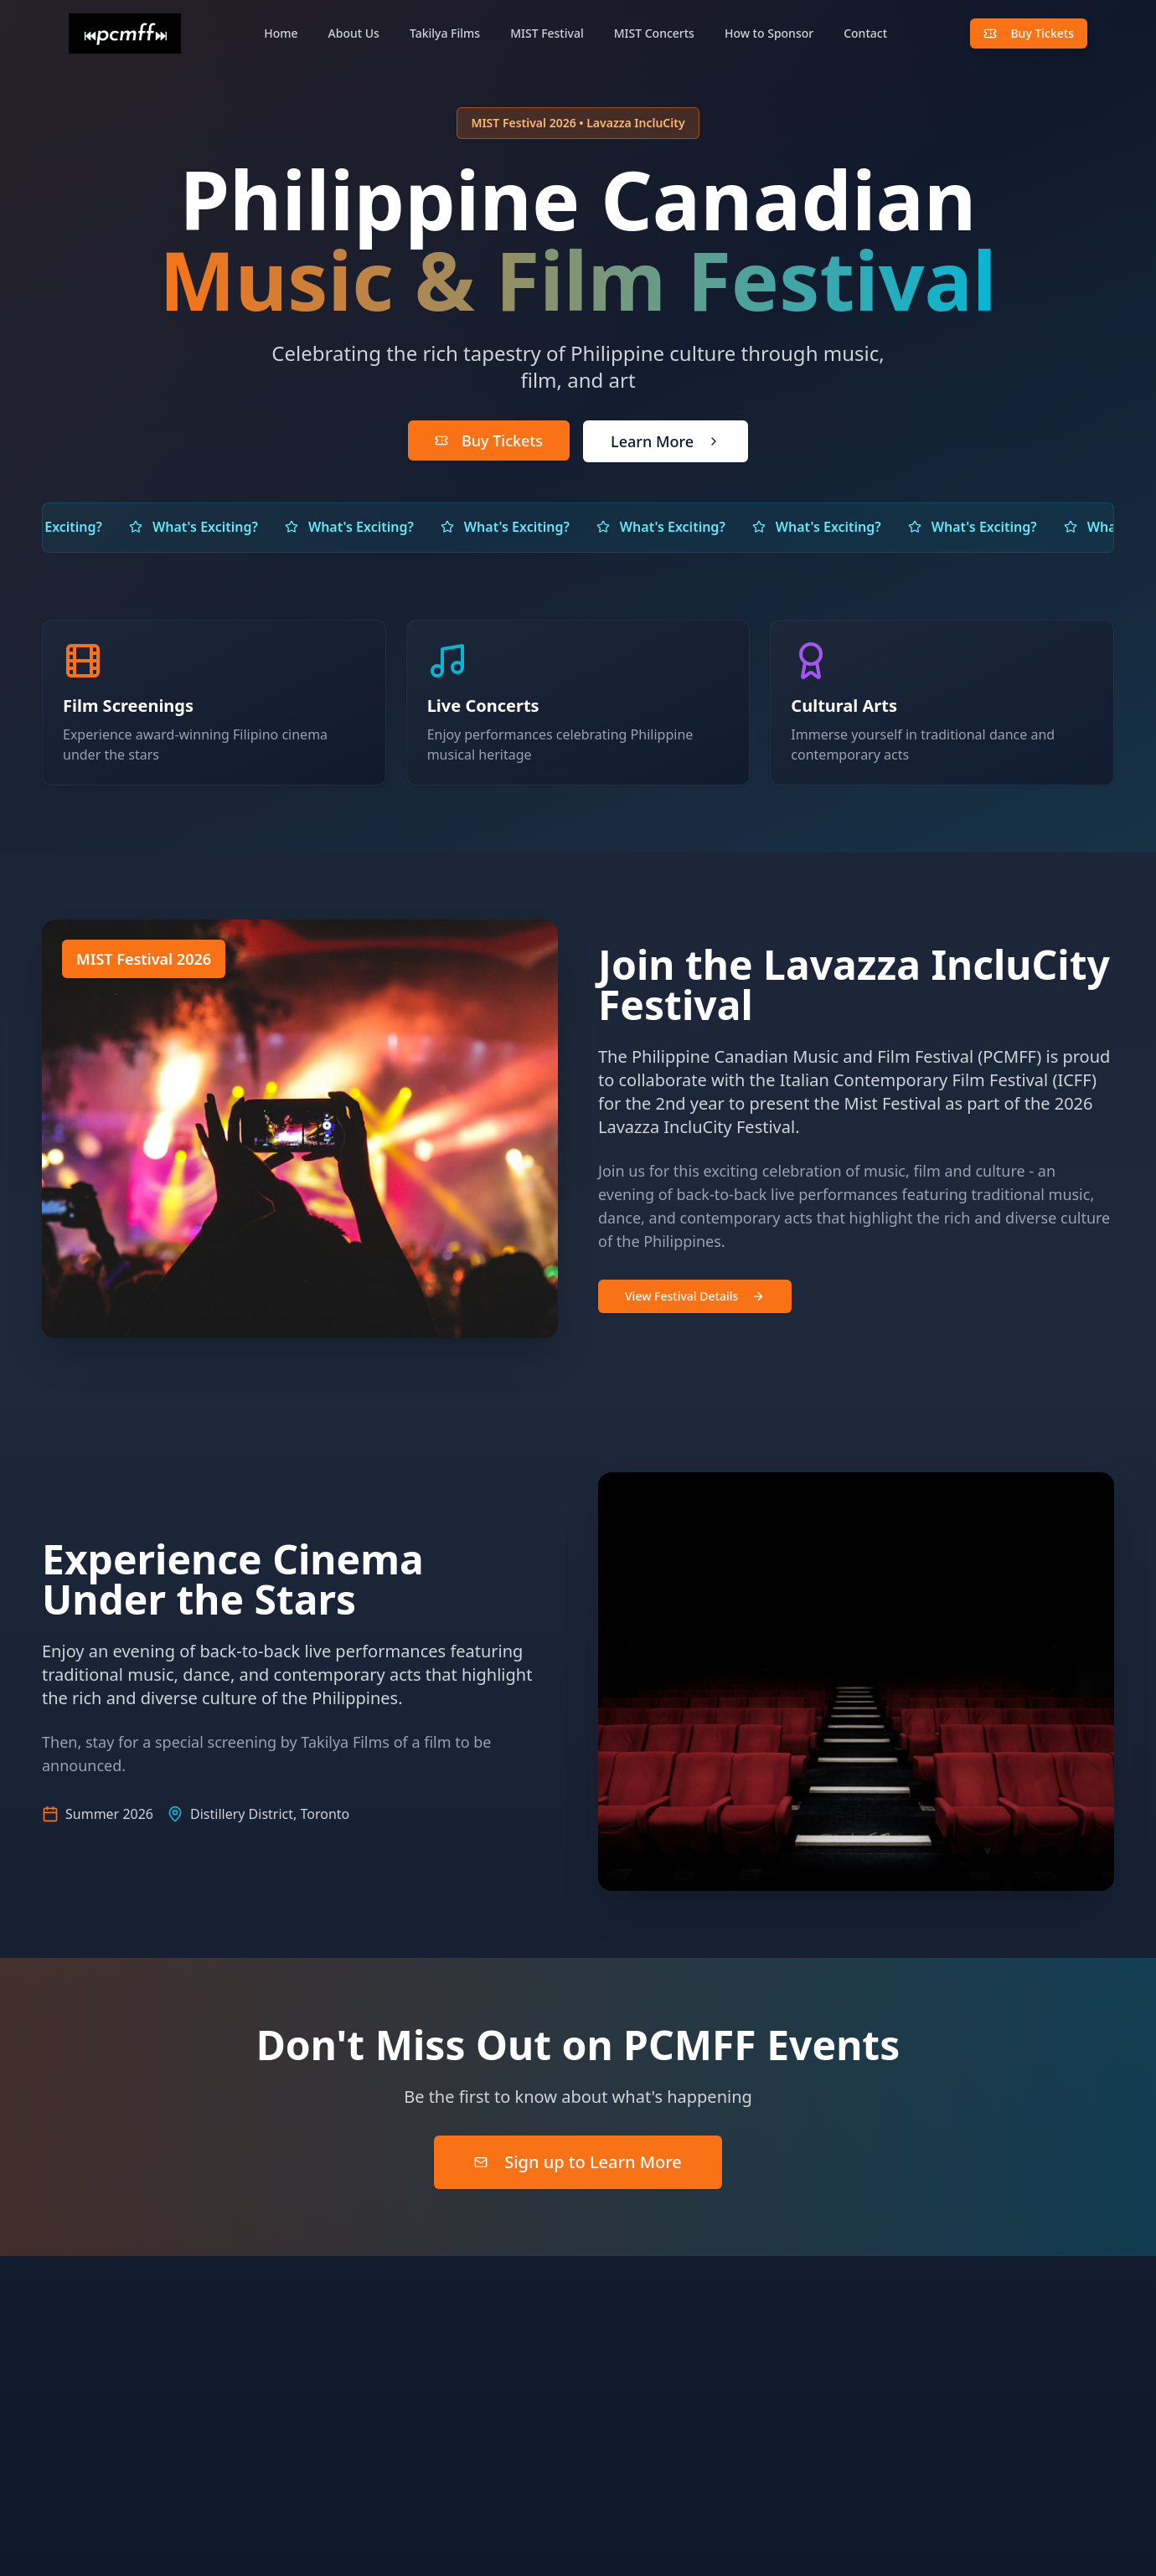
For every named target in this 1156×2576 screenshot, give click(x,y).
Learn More (665, 441)
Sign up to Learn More (578, 2160)
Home (280, 33)
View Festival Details (691, 1296)
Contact (865, 33)
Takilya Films (445, 33)
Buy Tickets (1028, 33)
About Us (353, 33)
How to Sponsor (769, 33)
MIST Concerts (654, 33)
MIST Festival (547, 33)
